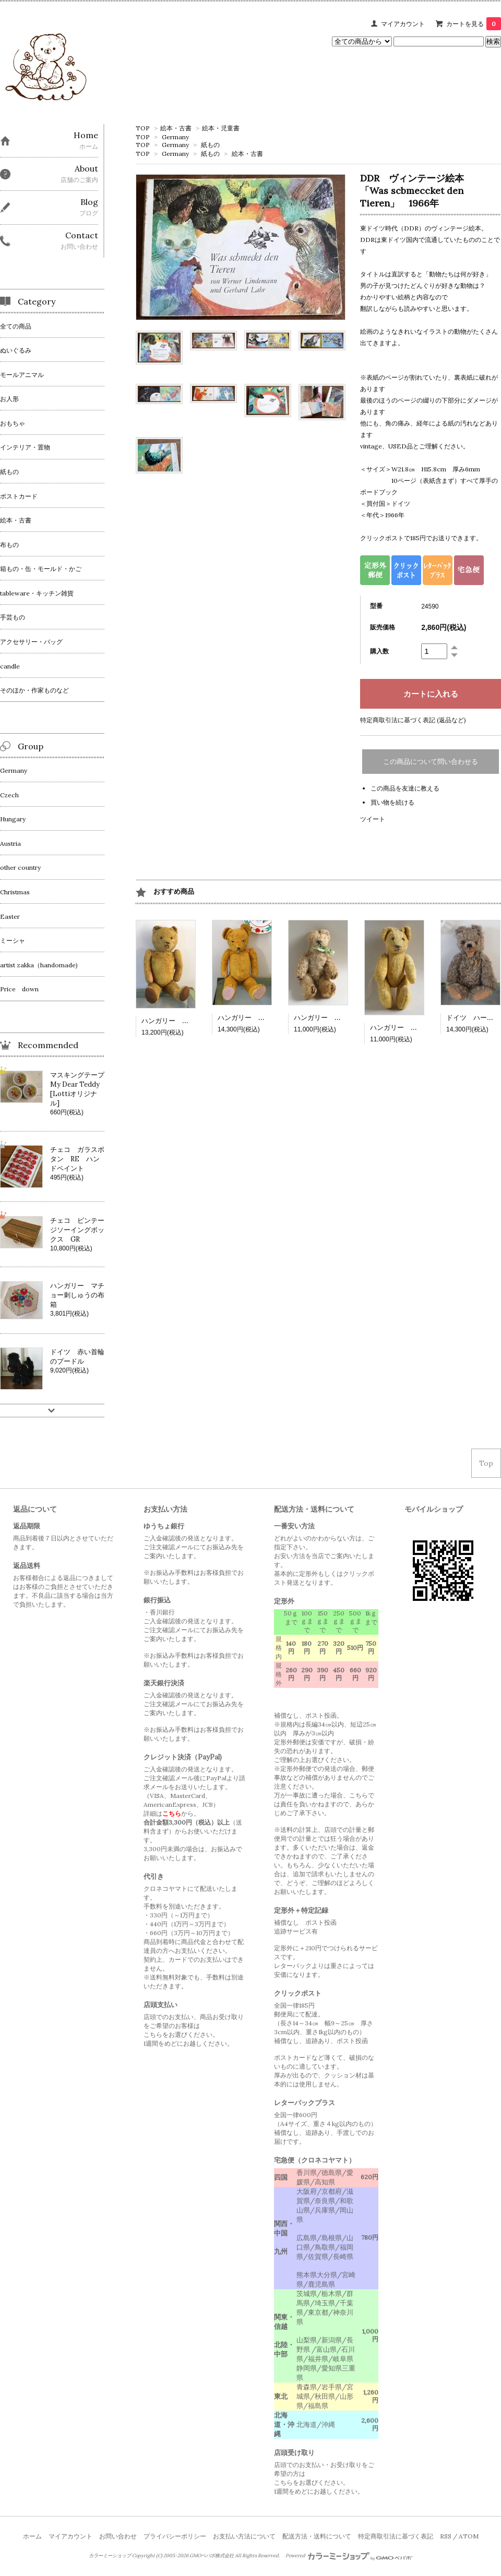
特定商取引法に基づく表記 (395, 2536)
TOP (143, 128)
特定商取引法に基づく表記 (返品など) (413, 720)
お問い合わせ (118, 2536)
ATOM (469, 2536)
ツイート (372, 819)
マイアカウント (403, 24)
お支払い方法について (244, 2536)
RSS (445, 2536)
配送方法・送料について (316, 2536)
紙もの (210, 145)
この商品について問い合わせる (430, 761)
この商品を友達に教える (405, 788)
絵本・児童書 (221, 128)
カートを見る (473, 24)
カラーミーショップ (110, 2556)
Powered (348, 2556)
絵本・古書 (176, 128)
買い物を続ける (392, 802)
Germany (175, 137)
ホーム (32, 2536)
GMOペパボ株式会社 (211, 2556)
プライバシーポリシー (175, 2536)
